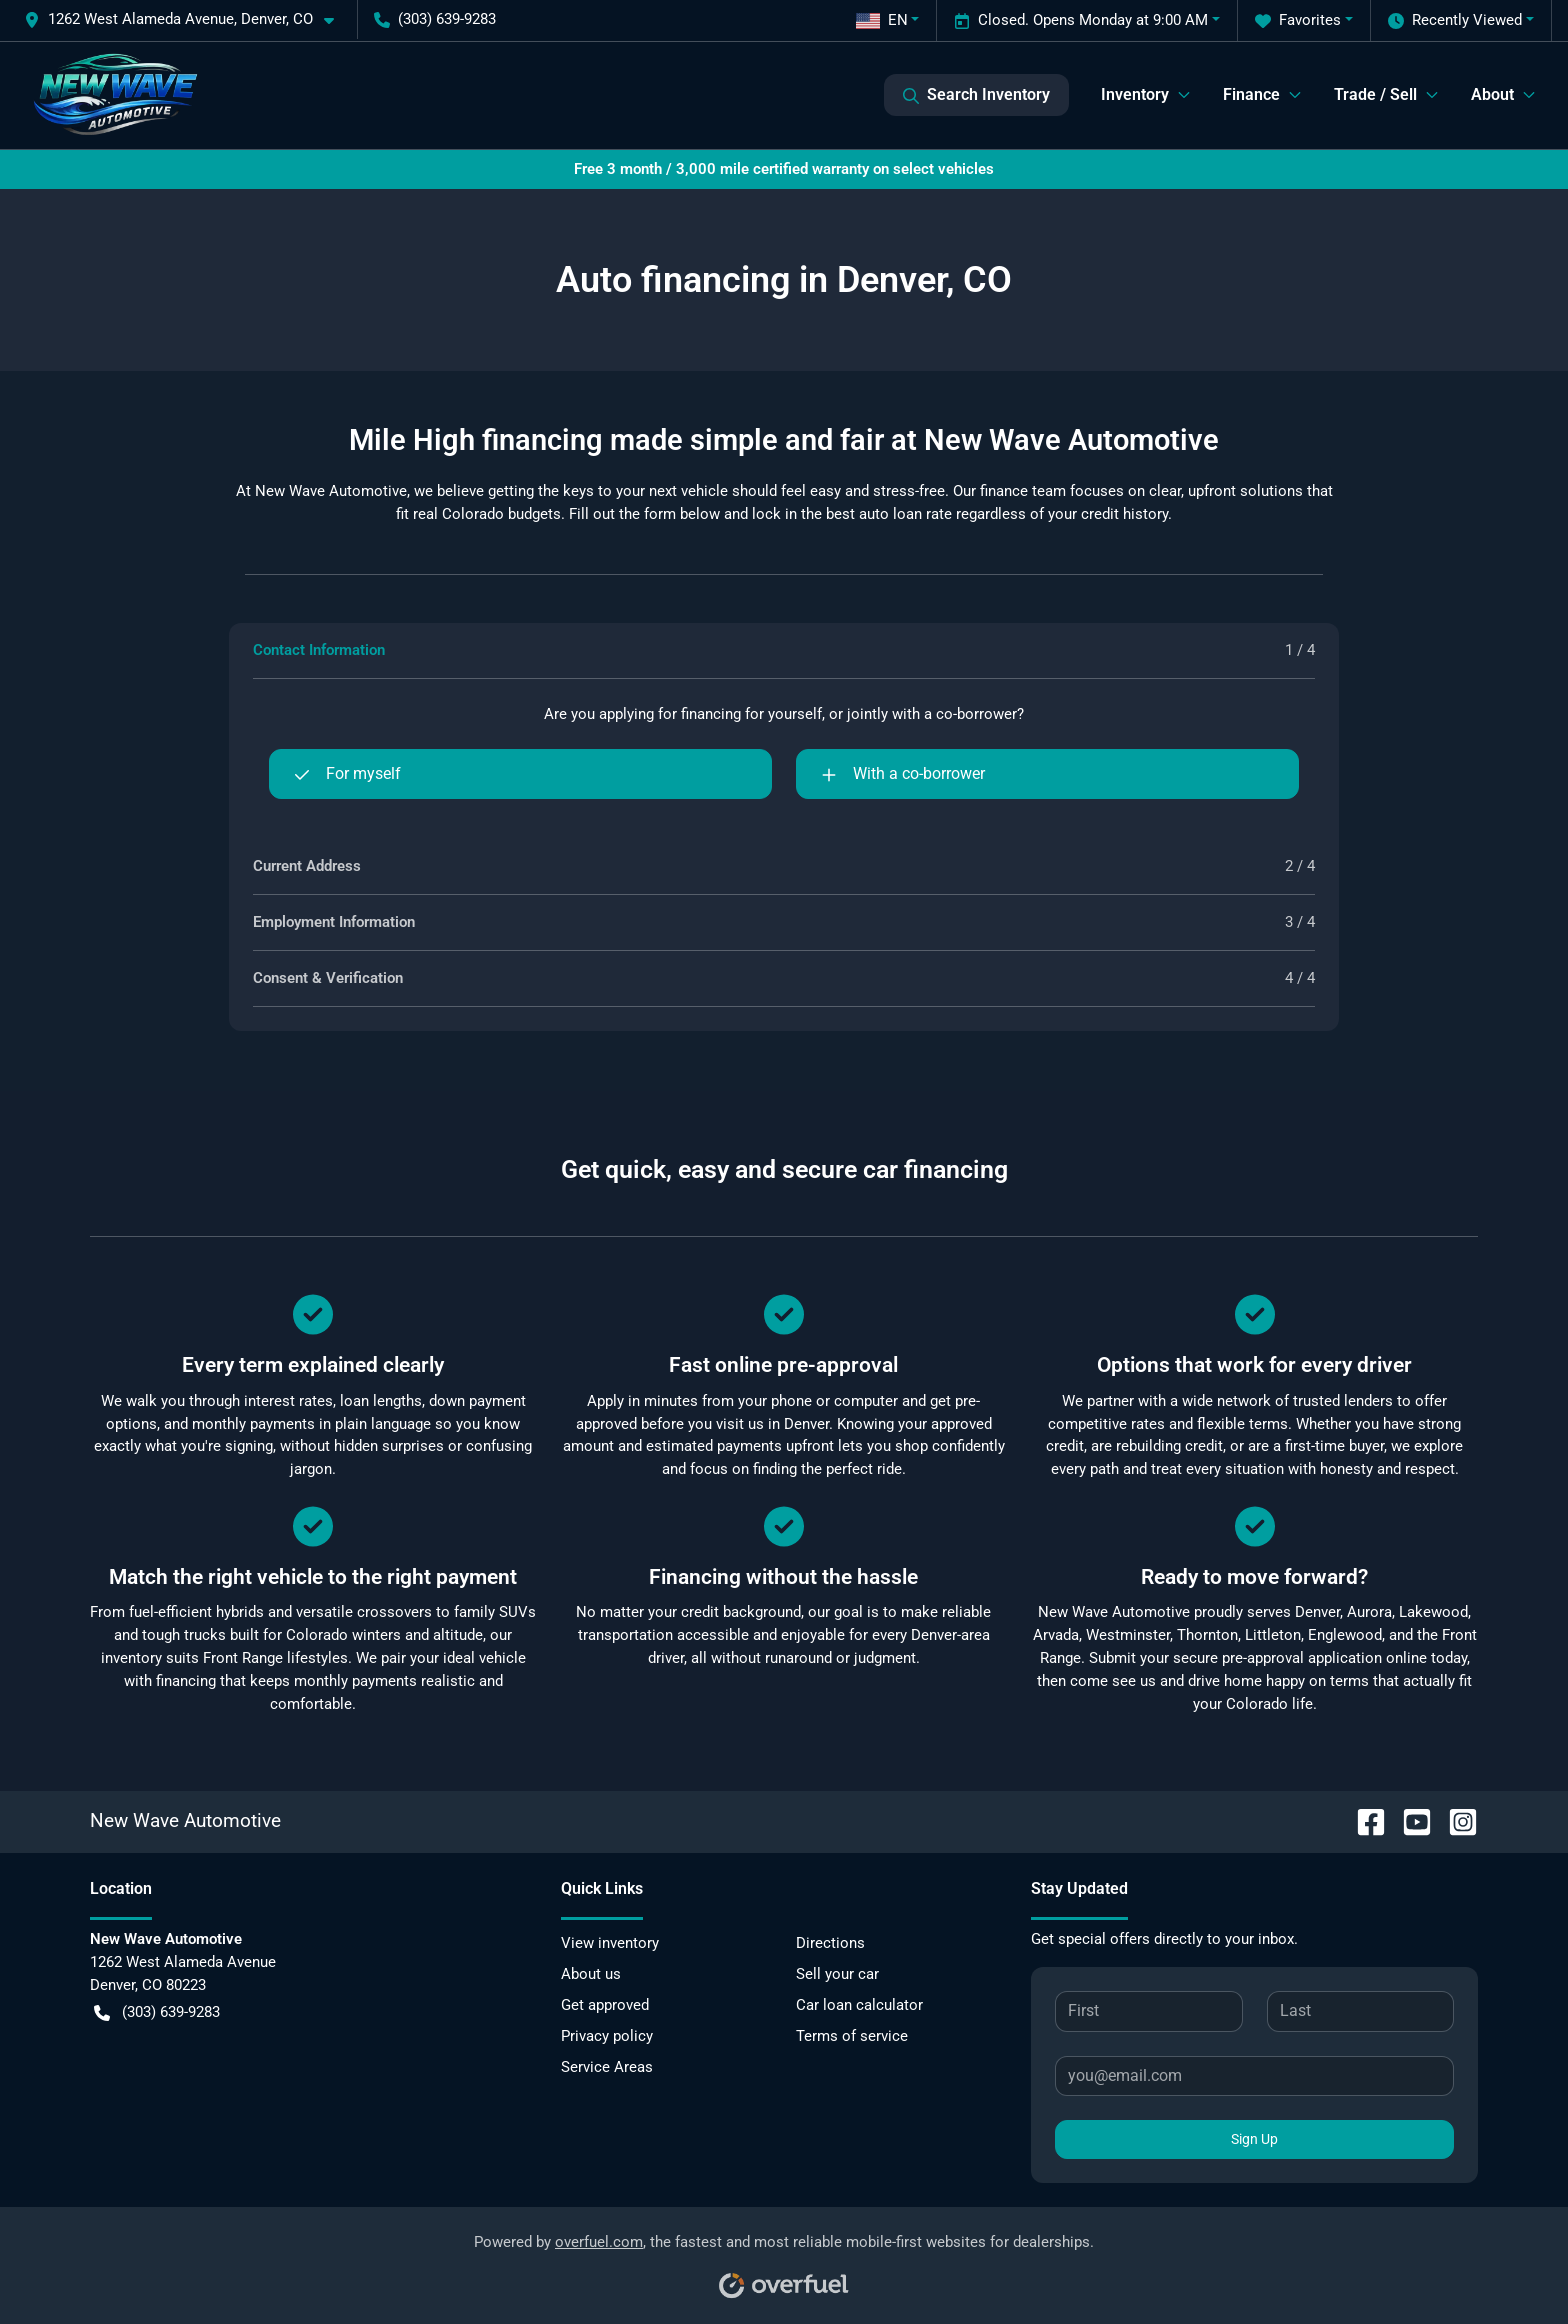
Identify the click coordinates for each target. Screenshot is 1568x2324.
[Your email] (1254, 2076)
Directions (830, 1943)
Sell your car (837, 1974)
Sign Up (1254, 2139)
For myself (347, 774)
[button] (187, 19)
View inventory (610, 1943)
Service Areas (607, 2067)
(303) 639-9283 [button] (435, 19)
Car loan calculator (859, 2005)
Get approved (605, 2005)
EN (882, 20)
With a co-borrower (903, 774)
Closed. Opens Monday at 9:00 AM (1081, 20)
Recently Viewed (1455, 20)
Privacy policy (607, 2036)
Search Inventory (976, 95)
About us (591, 1974)
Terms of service (852, 2036)
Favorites (1298, 20)
